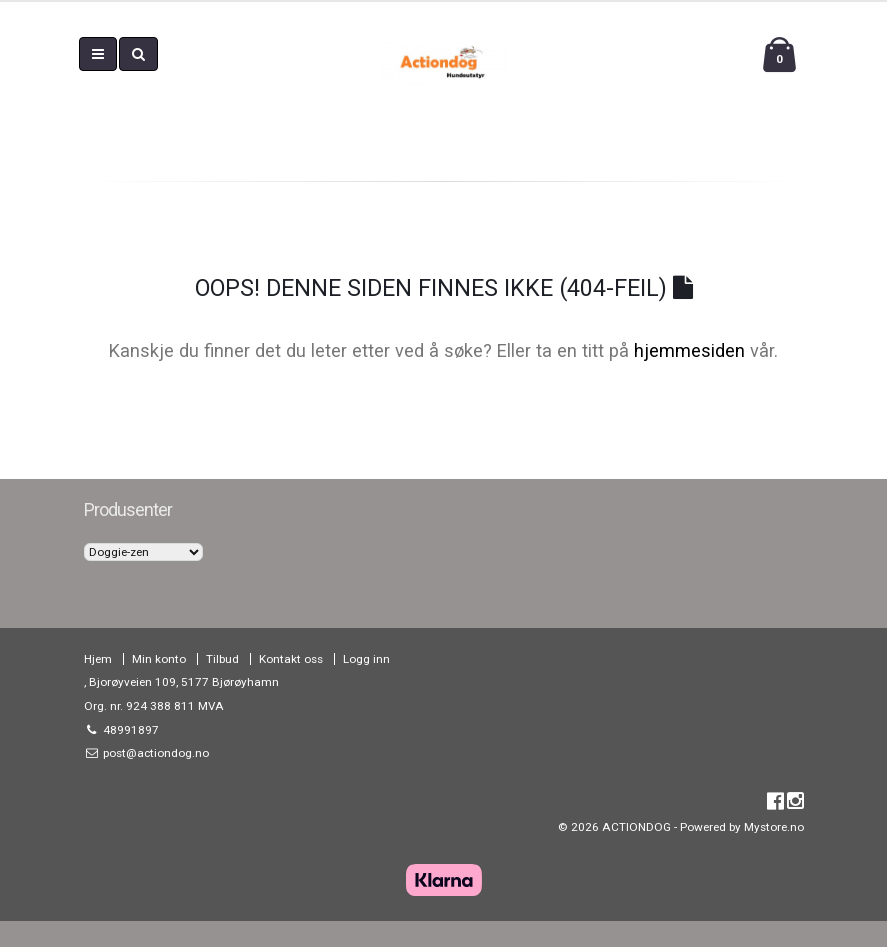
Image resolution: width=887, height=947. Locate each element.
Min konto (159, 659)
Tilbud (222, 659)
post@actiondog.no (154, 753)
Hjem (98, 659)
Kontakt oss (291, 659)
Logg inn (366, 659)
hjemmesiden (689, 350)
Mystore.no (774, 827)
